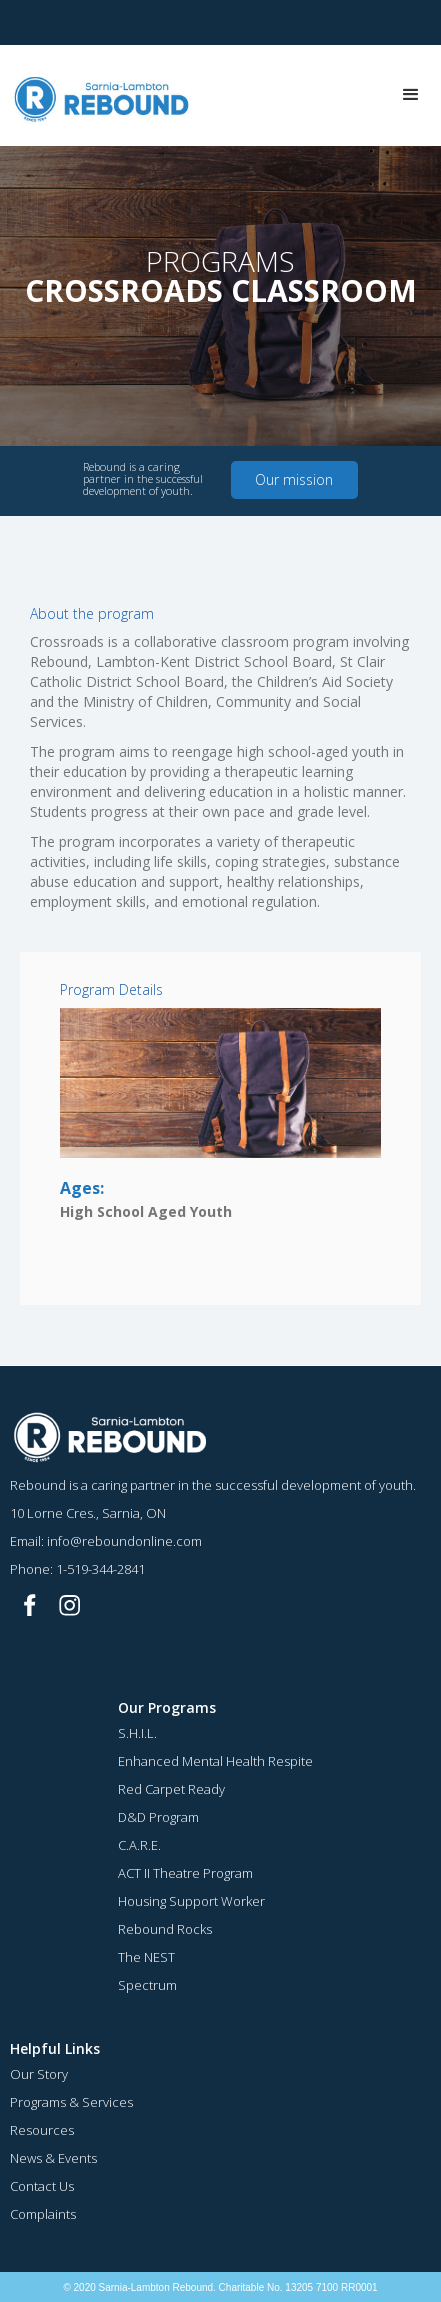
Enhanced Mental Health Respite (215, 1761)
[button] (411, 95)
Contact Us (42, 2186)
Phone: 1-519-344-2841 (77, 1569)
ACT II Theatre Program (185, 1873)
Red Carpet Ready (171, 1789)
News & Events (53, 2158)
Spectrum (147, 1985)
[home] (97, 95)
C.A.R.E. (139, 1845)
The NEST (146, 1957)
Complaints (43, 2214)
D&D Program (158, 1817)
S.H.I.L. (137, 1733)
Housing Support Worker (191, 1901)
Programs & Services (71, 2102)
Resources (42, 2130)
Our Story (39, 2074)
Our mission (294, 479)
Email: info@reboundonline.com (106, 1541)
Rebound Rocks (165, 1929)
